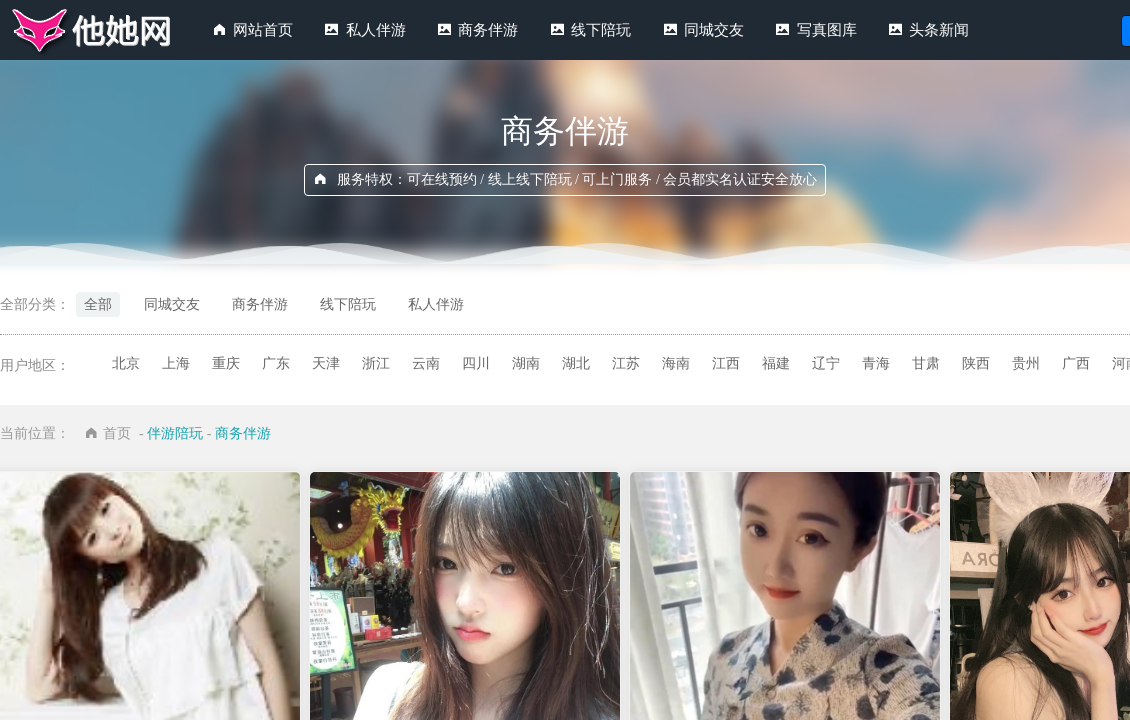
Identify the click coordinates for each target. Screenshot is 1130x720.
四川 (476, 363)
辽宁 (826, 363)
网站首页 (263, 30)
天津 (326, 363)
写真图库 (827, 30)
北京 (126, 363)
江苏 (626, 363)
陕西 (976, 363)
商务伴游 (488, 30)
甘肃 (926, 363)
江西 (726, 363)
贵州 (1026, 363)
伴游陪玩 (175, 433)
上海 (176, 363)
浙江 (376, 363)
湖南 (526, 363)
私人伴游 (376, 30)
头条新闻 (939, 30)
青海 (876, 363)
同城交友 (714, 30)
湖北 (576, 363)
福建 (776, 363)
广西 (1076, 363)
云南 (426, 363)
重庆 (226, 363)
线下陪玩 (601, 30)
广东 (276, 363)
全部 (98, 304)
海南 (676, 363)
